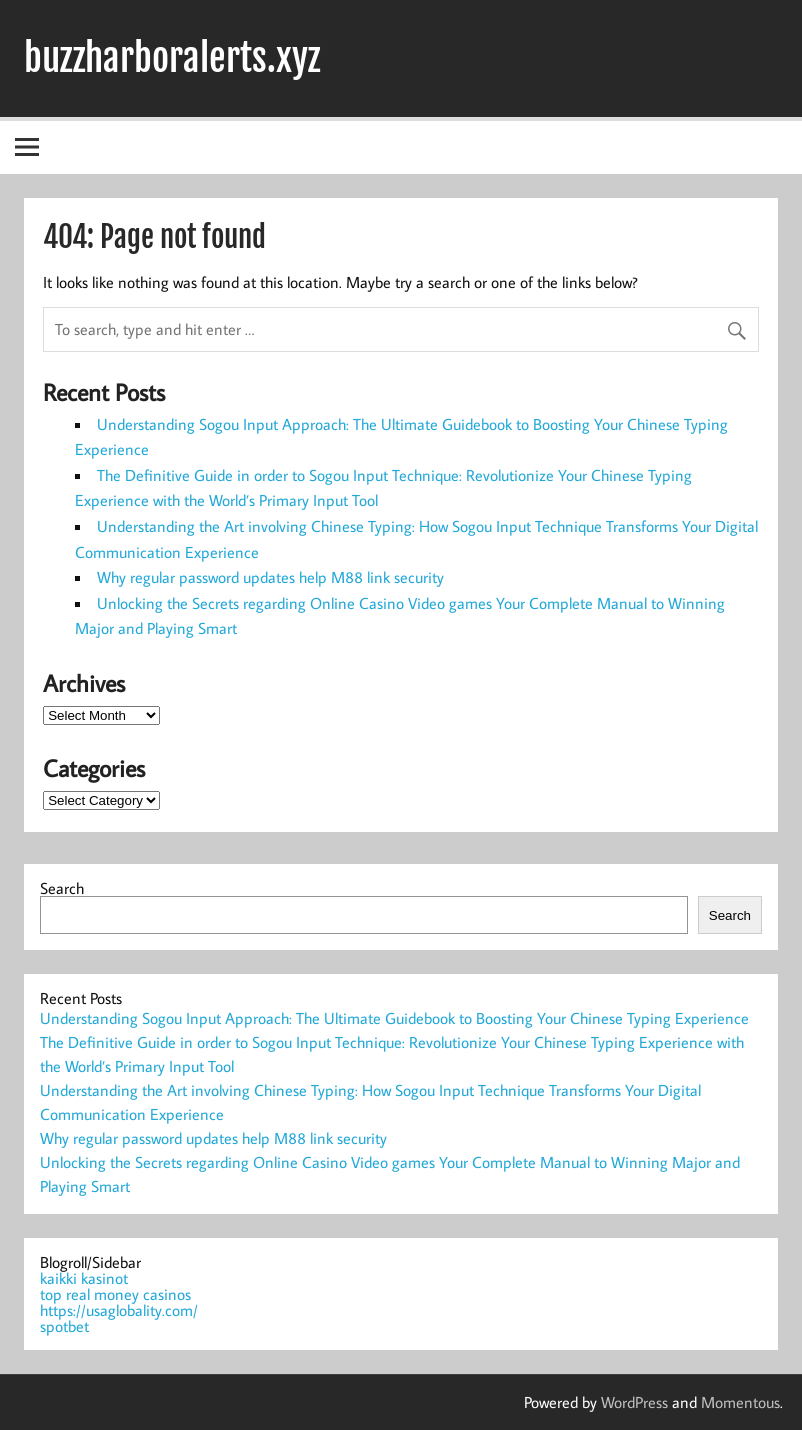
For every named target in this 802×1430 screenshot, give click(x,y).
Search (62, 888)
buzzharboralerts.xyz (172, 58)
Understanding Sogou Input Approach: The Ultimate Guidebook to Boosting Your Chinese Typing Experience (394, 1018)
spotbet (64, 1326)
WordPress (634, 1402)
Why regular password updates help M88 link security (270, 577)
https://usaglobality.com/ (119, 1310)
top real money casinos (115, 1294)
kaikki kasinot (84, 1278)
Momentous (740, 1402)
